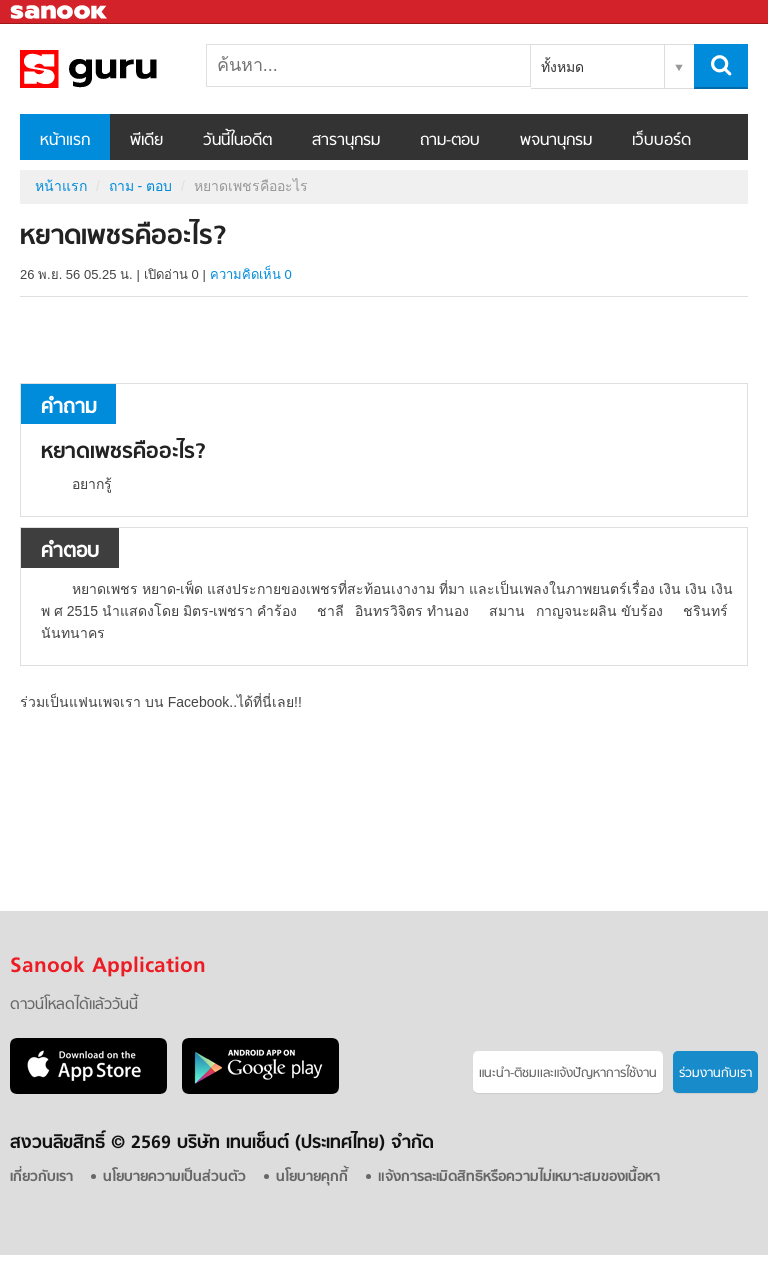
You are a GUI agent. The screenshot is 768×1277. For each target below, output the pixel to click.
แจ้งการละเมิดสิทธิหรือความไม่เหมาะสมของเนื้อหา (519, 1177)
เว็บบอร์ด (661, 141)
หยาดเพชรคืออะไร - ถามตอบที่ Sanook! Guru (125, 69)
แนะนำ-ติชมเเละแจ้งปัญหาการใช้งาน (568, 1073)
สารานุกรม (346, 141)
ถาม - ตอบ (140, 186)
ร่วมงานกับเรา (715, 1073)
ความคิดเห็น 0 (251, 274)
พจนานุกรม (556, 141)
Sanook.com (60, 12)
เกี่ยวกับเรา (41, 1177)
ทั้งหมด (562, 67)
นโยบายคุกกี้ (312, 1177)
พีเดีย (146, 141)
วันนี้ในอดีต (237, 141)
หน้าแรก (65, 141)
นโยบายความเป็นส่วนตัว (174, 1177)
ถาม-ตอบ (450, 141)
